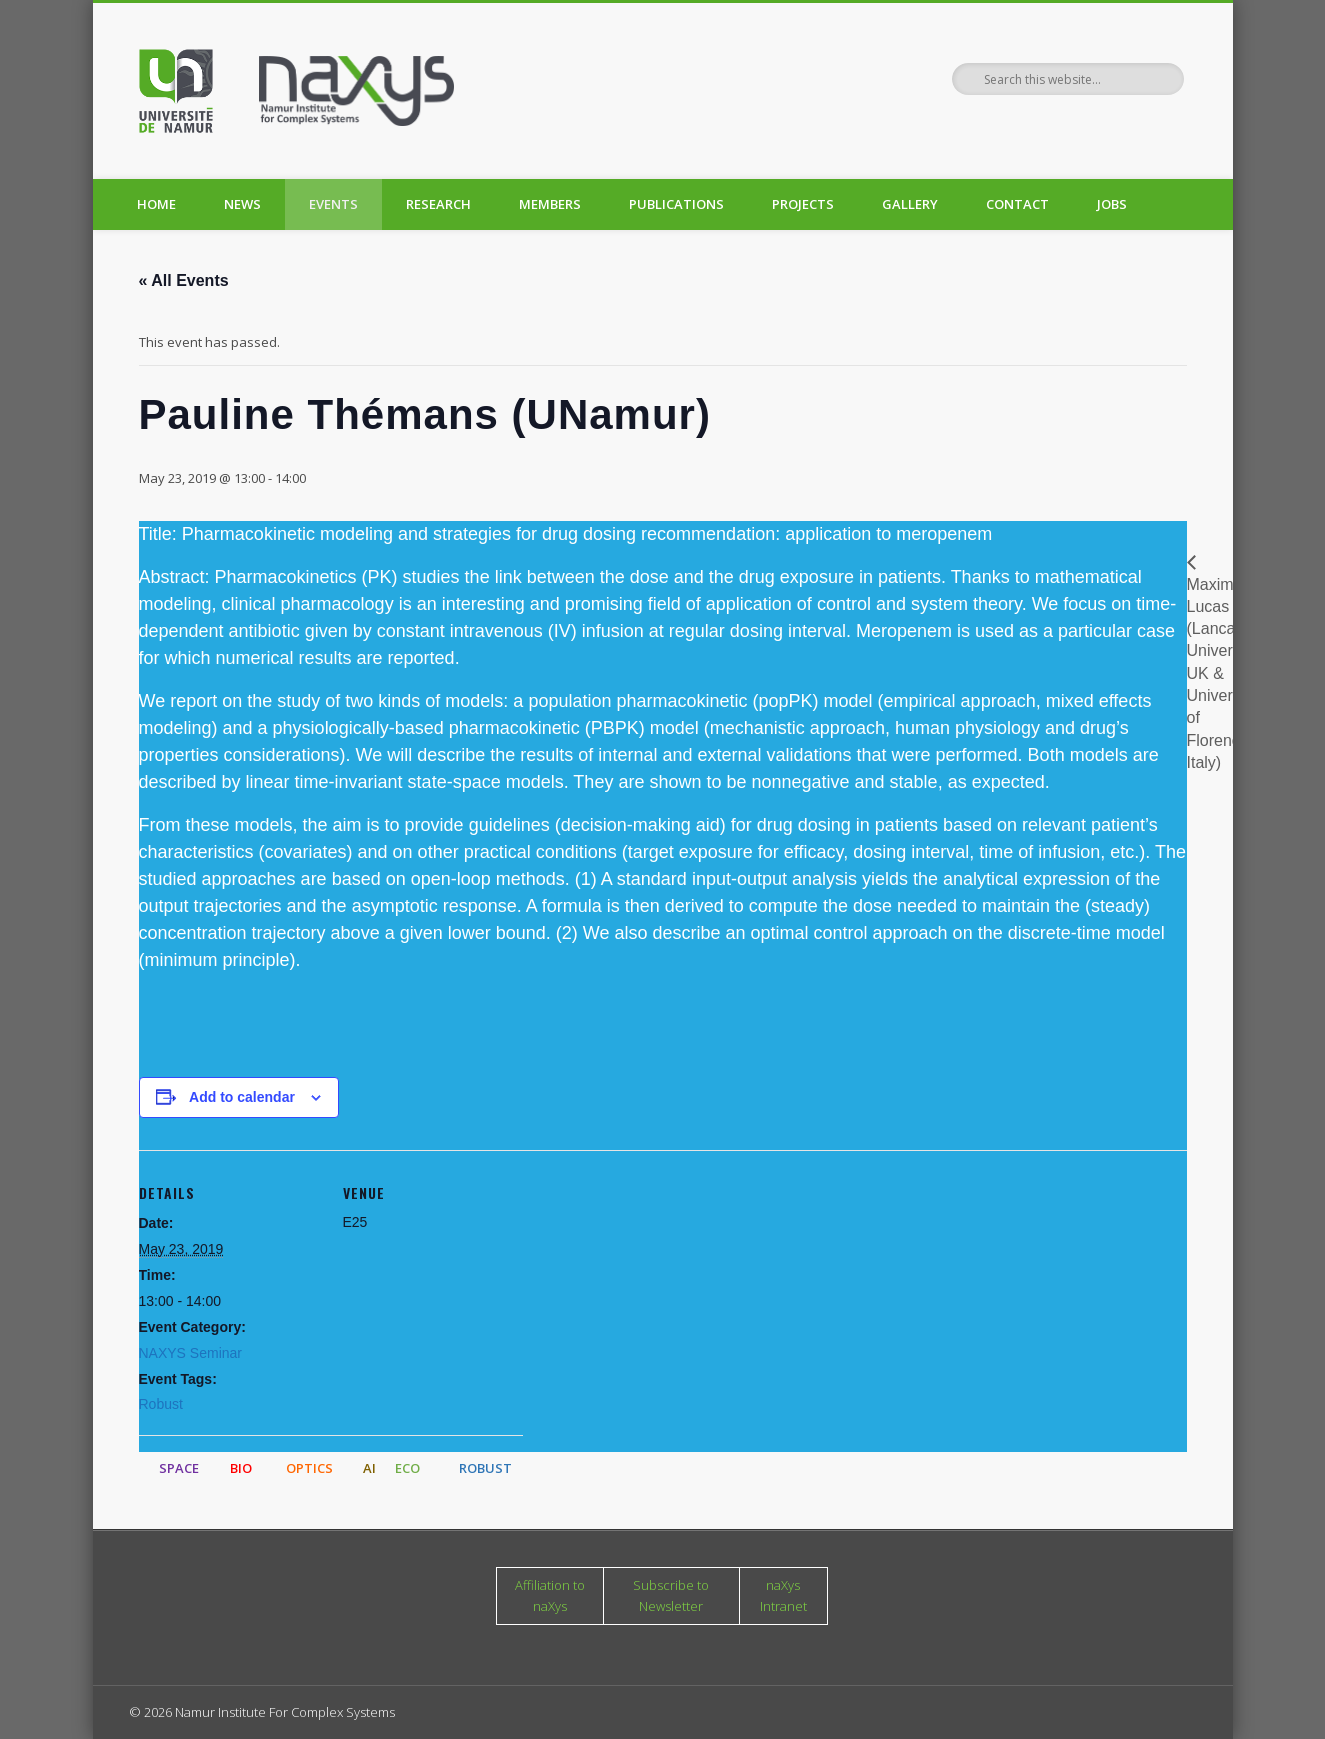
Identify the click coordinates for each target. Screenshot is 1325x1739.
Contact (1017, 204)
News (242, 204)
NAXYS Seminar (190, 1353)
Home (156, 204)
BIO (241, 1468)
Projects (803, 204)
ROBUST (485, 1468)
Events (333, 204)
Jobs (1112, 204)
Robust (161, 1404)
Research (438, 204)
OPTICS (309, 1468)
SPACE (179, 1468)
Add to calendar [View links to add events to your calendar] (242, 1097)
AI (369, 1468)
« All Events (184, 280)
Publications (676, 204)
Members (550, 204)
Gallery (910, 204)
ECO (407, 1468)
